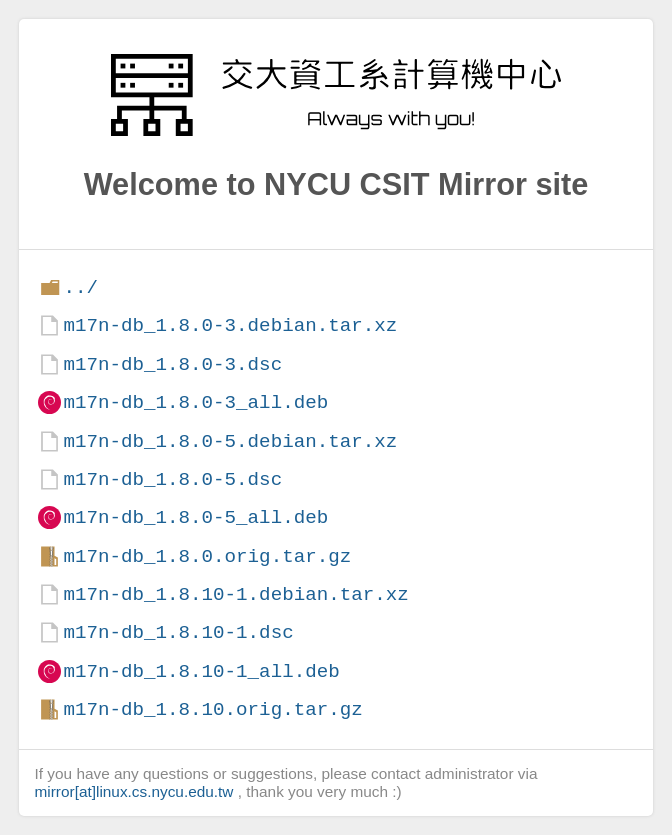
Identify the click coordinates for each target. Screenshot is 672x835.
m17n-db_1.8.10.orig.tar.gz (212, 709)
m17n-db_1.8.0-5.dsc (172, 479)
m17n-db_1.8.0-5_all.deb (195, 517)
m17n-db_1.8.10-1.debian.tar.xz (235, 594)
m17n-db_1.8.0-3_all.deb (195, 402)
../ (80, 287)
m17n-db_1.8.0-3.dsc (172, 364)
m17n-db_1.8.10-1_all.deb (201, 671)
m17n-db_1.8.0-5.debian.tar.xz (230, 441)
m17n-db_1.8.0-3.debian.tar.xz (230, 325)
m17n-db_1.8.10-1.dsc (178, 632)
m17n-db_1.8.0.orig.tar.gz (207, 556)
